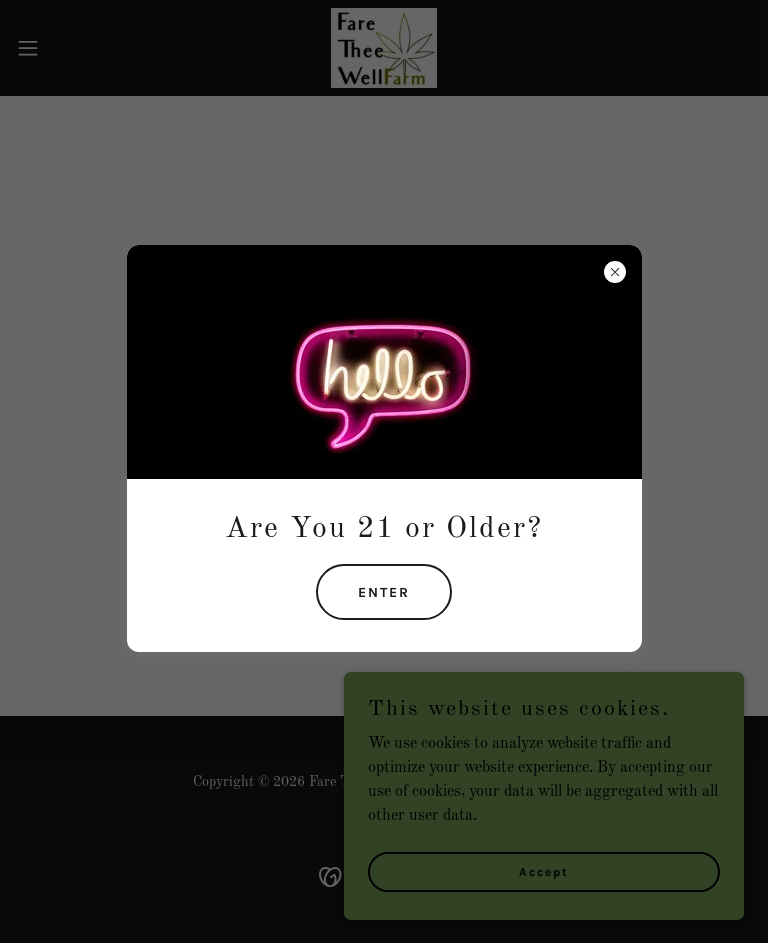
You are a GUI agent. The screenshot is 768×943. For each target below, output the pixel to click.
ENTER (384, 592)
